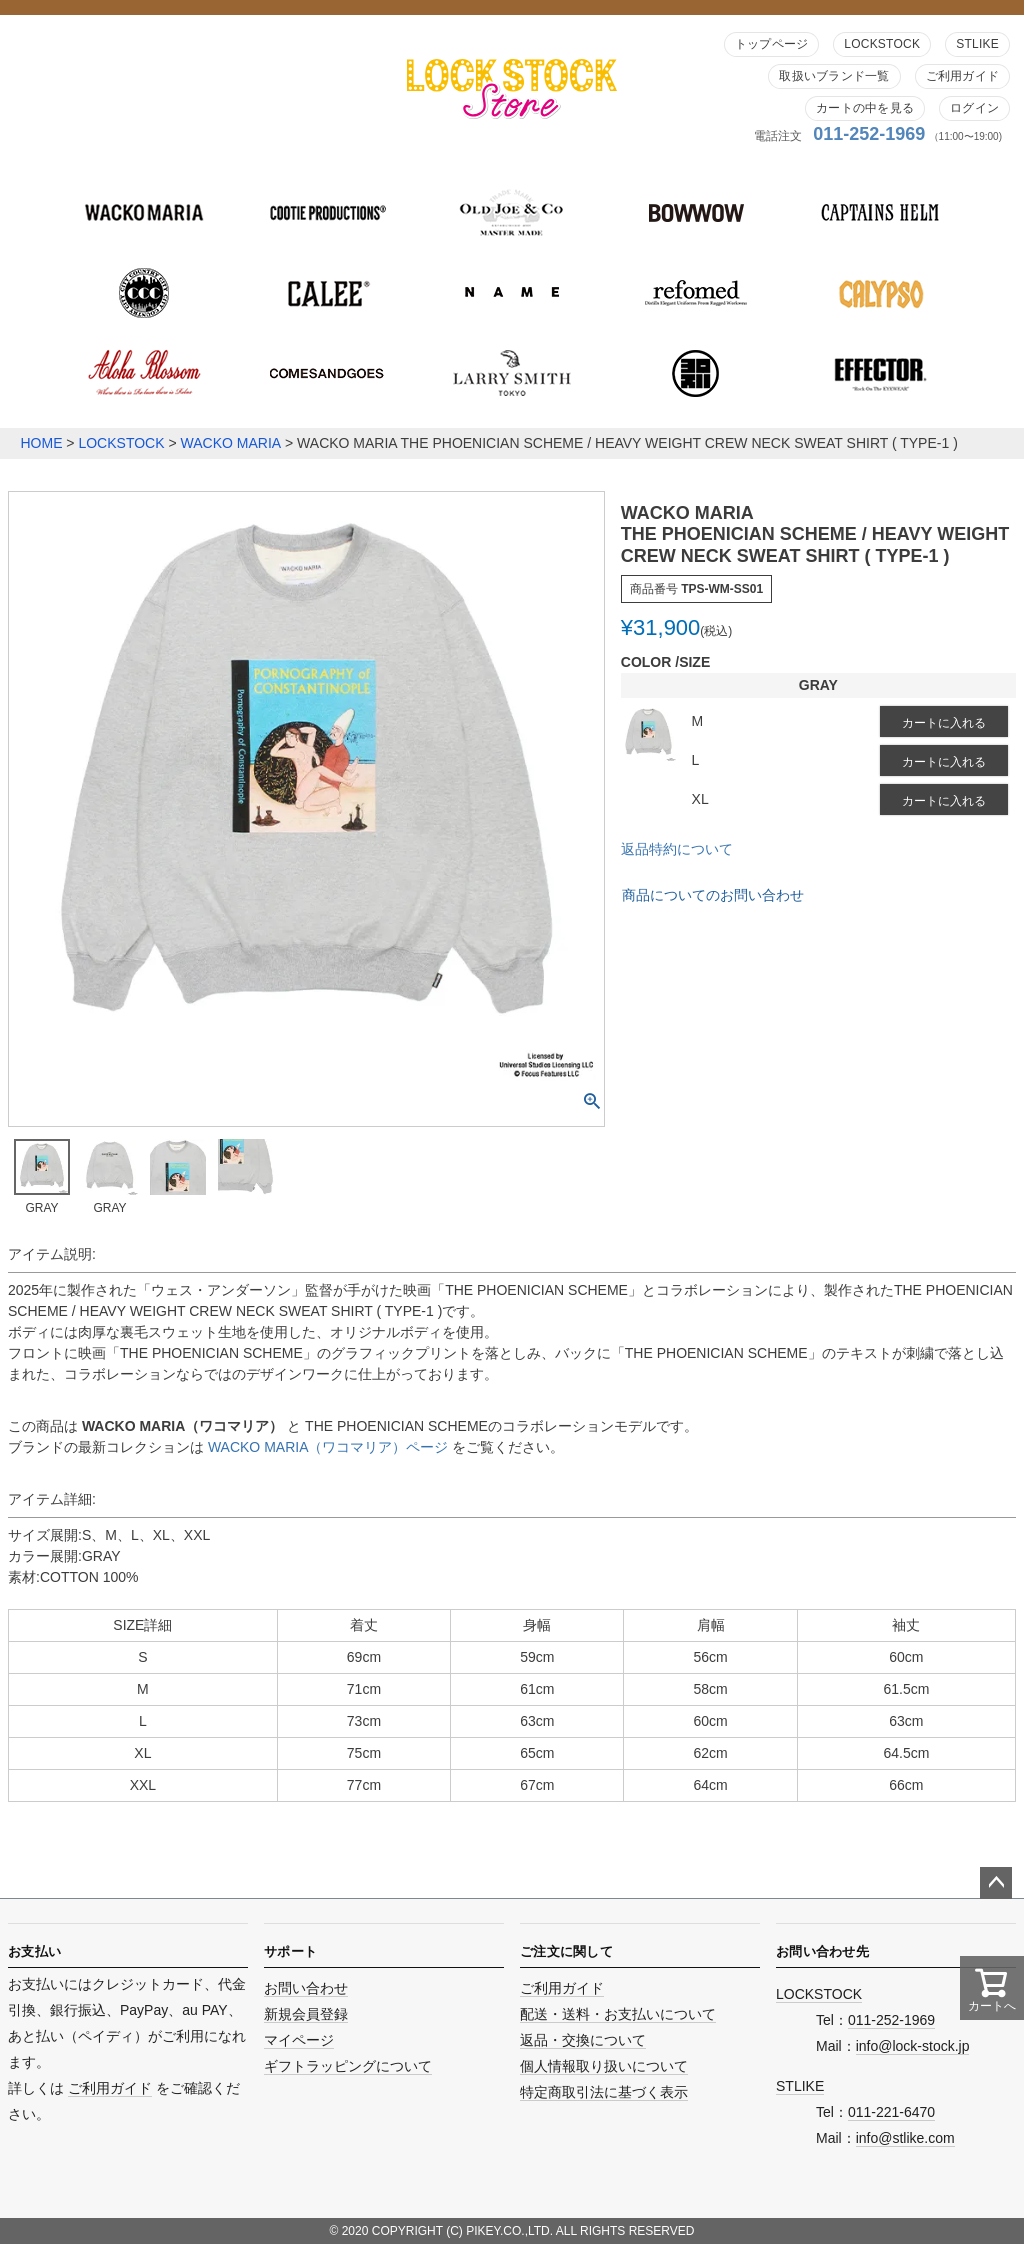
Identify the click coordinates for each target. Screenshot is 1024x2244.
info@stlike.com (905, 2138)
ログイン (974, 108)
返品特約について (677, 849)
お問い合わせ (306, 1988)
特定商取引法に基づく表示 (604, 2092)
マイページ (299, 2040)
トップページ (771, 44)
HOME (41, 443)
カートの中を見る (865, 108)
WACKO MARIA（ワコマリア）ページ (330, 1447)
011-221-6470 (891, 2112)
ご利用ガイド (962, 76)
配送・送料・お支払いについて (618, 2014)
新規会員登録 (306, 2014)
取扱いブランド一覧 (834, 76)
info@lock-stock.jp (913, 2046)
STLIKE (977, 44)
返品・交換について (583, 2040)
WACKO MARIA (231, 443)
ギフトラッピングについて (348, 2066)
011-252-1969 (869, 134)
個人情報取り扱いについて (604, 2066)
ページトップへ (996, 1883)
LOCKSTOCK (882, 44)
